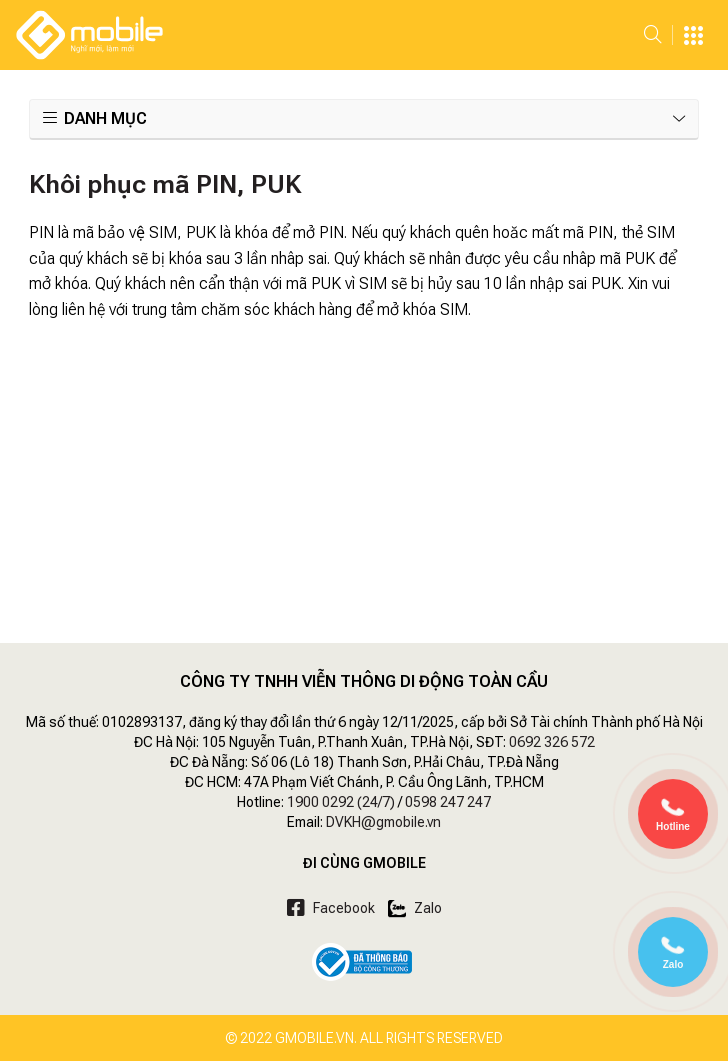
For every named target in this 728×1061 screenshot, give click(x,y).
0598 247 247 (448, 802)
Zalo (415, 908)
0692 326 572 (552, 742)
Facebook (331, 908)
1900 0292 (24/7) (341, 802)
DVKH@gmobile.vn (383, 822)
